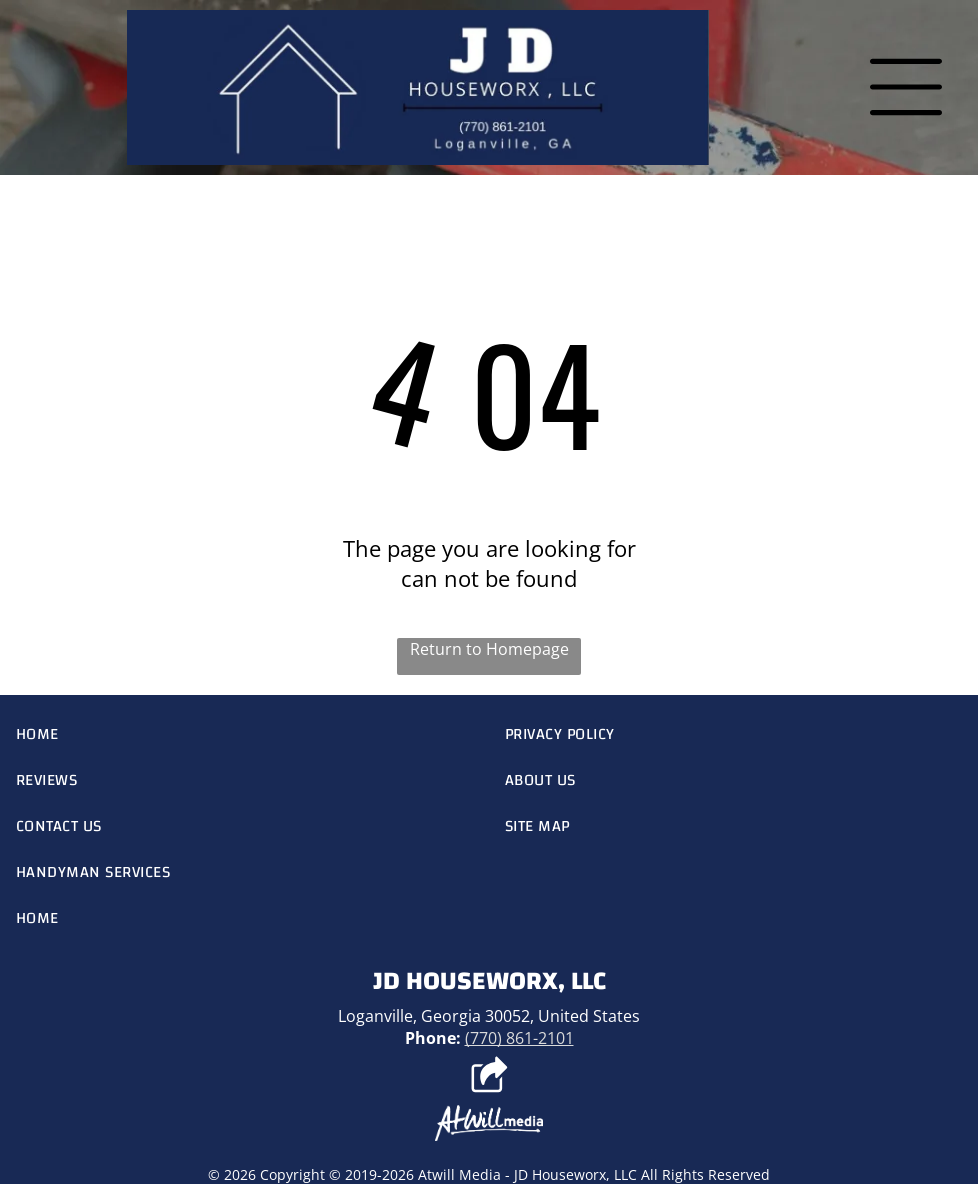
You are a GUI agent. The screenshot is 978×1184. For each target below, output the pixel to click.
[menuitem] (244, 734)
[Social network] (489, 1077)
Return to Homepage (489, 649)
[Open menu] (906, 87)
